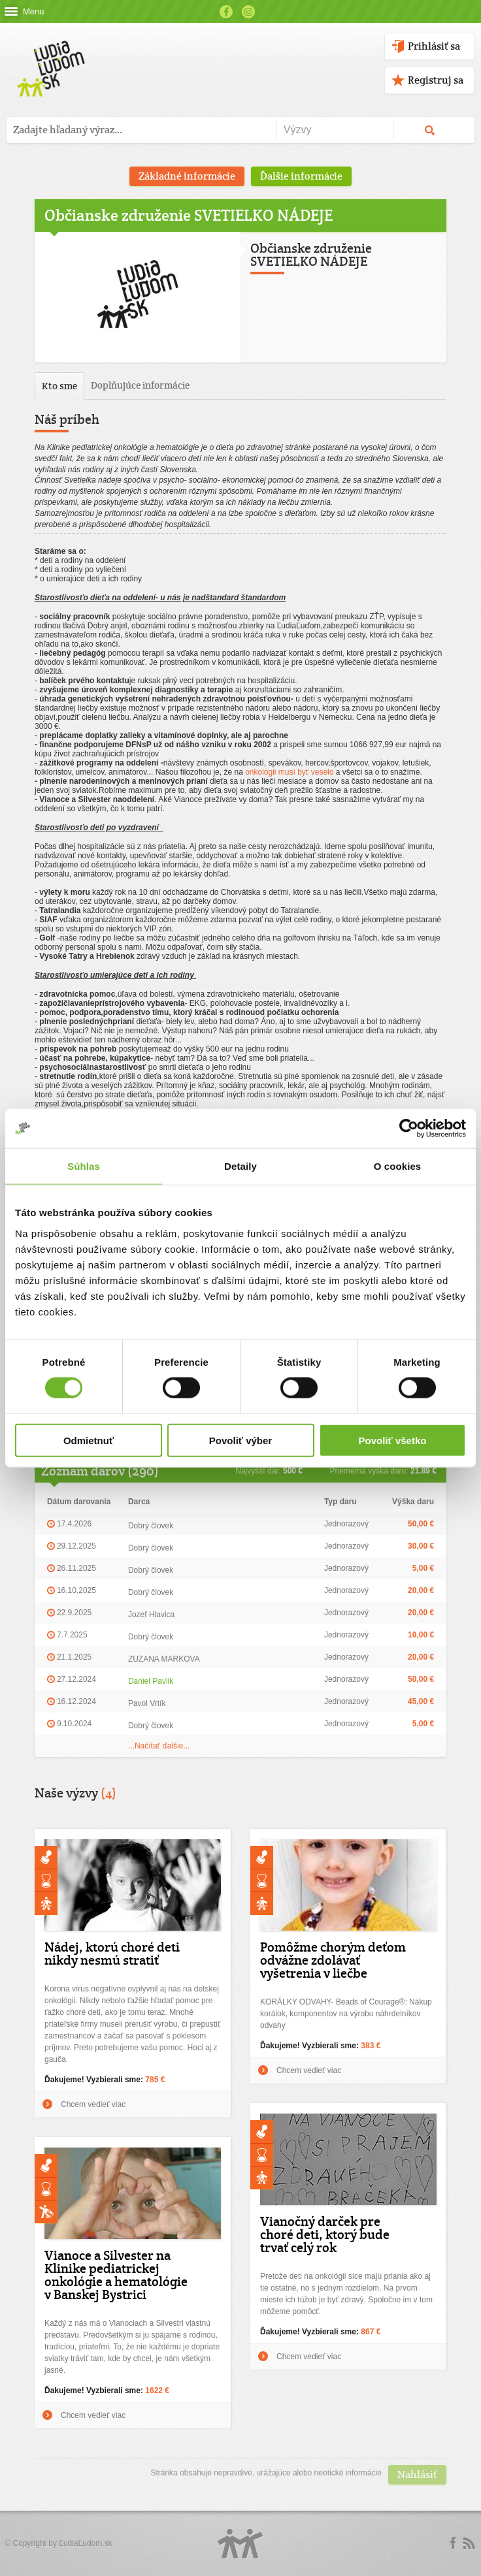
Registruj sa (435, 80)
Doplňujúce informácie (140, 385)
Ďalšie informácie (301, 176)
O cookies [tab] (398, 1166)
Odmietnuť (88, 1439)
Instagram (248, 11)
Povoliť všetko (393, 1439)
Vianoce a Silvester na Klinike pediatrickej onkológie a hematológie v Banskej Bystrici (116, 2275)
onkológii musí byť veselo (289, 772)
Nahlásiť (417, 2474)
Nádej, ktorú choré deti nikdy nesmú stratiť (112, 1954)
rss (468, 2543)
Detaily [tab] (240, 1166)
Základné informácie (187, 176)
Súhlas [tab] (83, 1166)
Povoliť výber (240, 1439)
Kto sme (59, 385)
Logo (240, 2543)
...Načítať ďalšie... (159, 1745)
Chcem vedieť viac (93, 2104)
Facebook (226, 11)
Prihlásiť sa (434, 46)
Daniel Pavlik (150, 1681)
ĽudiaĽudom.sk (85, 2543)
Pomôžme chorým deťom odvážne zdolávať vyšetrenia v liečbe (333, 1960)
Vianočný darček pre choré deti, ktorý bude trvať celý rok (325, 2234)
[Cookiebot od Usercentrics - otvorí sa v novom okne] (409, 1128)
